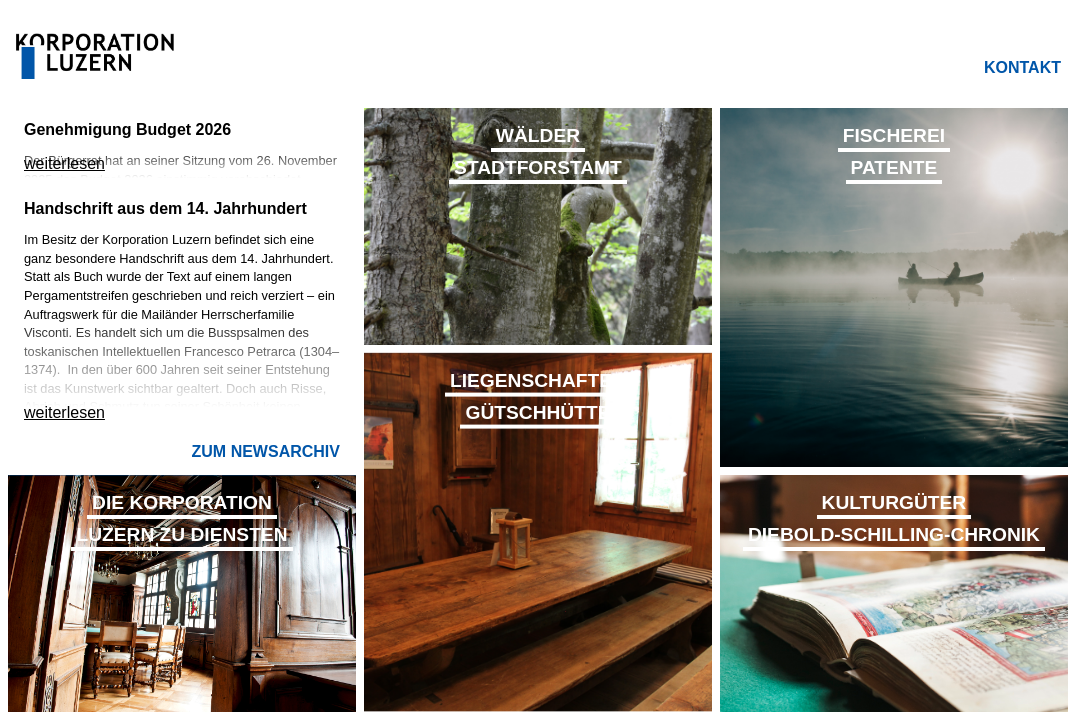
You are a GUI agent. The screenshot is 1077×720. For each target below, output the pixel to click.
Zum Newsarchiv (266, 451)
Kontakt (1022, 67)
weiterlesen (64, 163)
